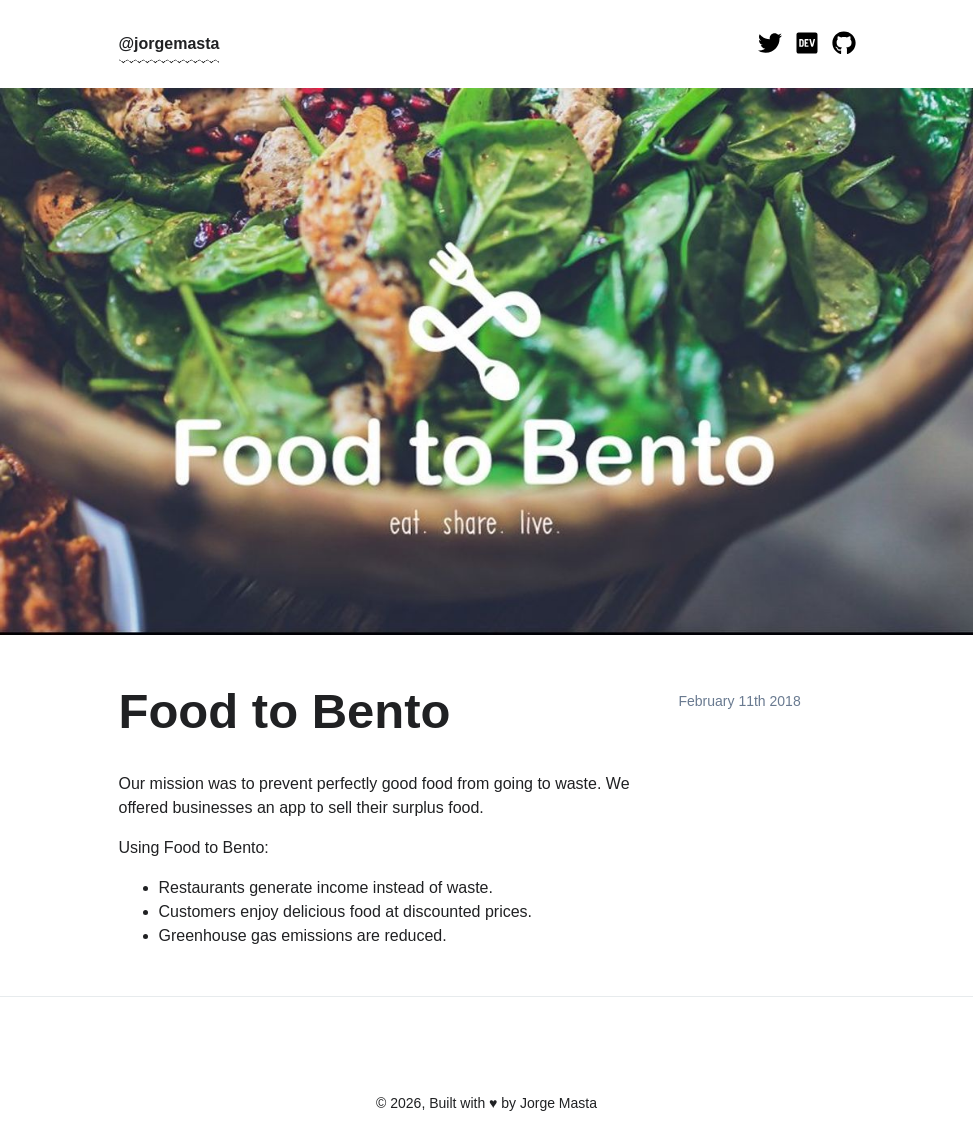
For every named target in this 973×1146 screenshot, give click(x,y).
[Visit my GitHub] (843, 44)
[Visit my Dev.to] (806, 44)
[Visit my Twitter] (769, 44)
